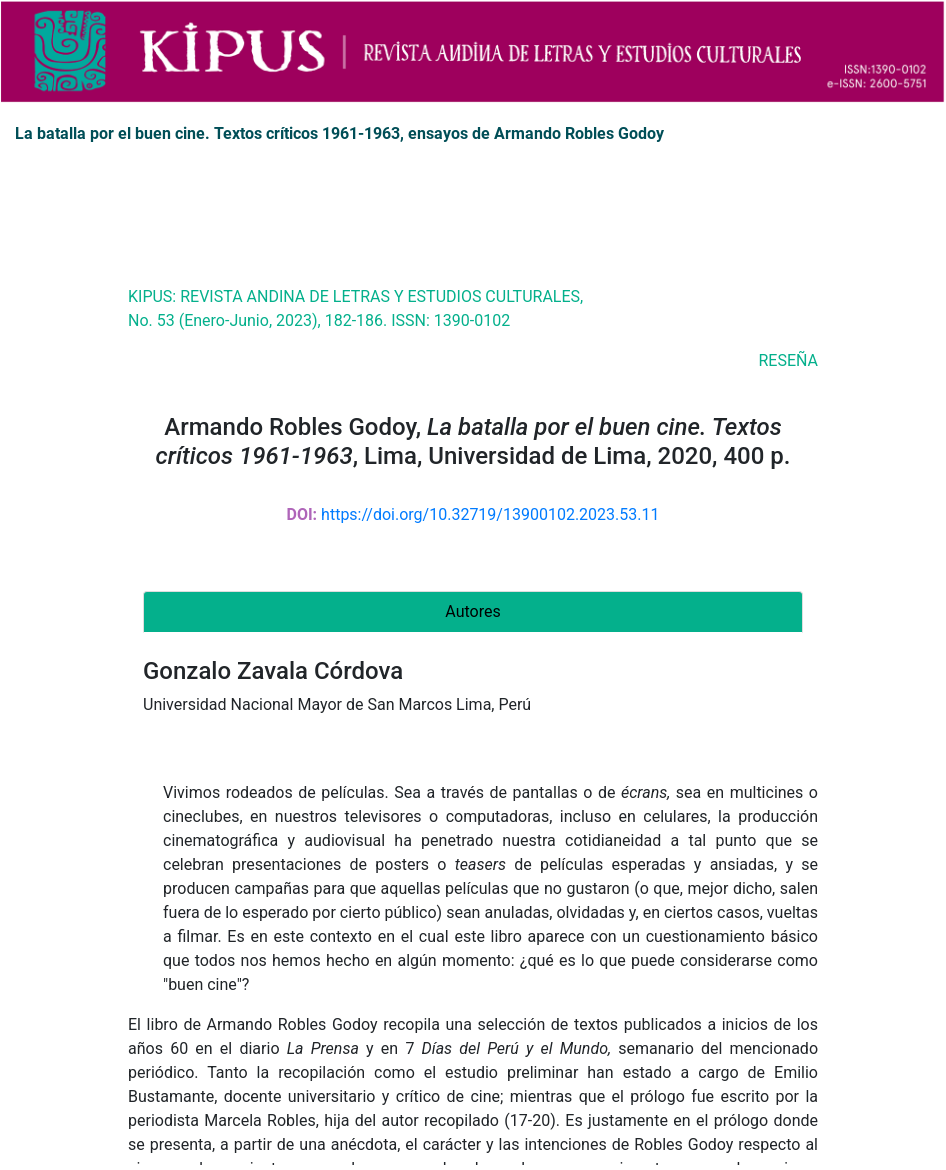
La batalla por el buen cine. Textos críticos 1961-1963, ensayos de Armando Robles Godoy (339, 134)
